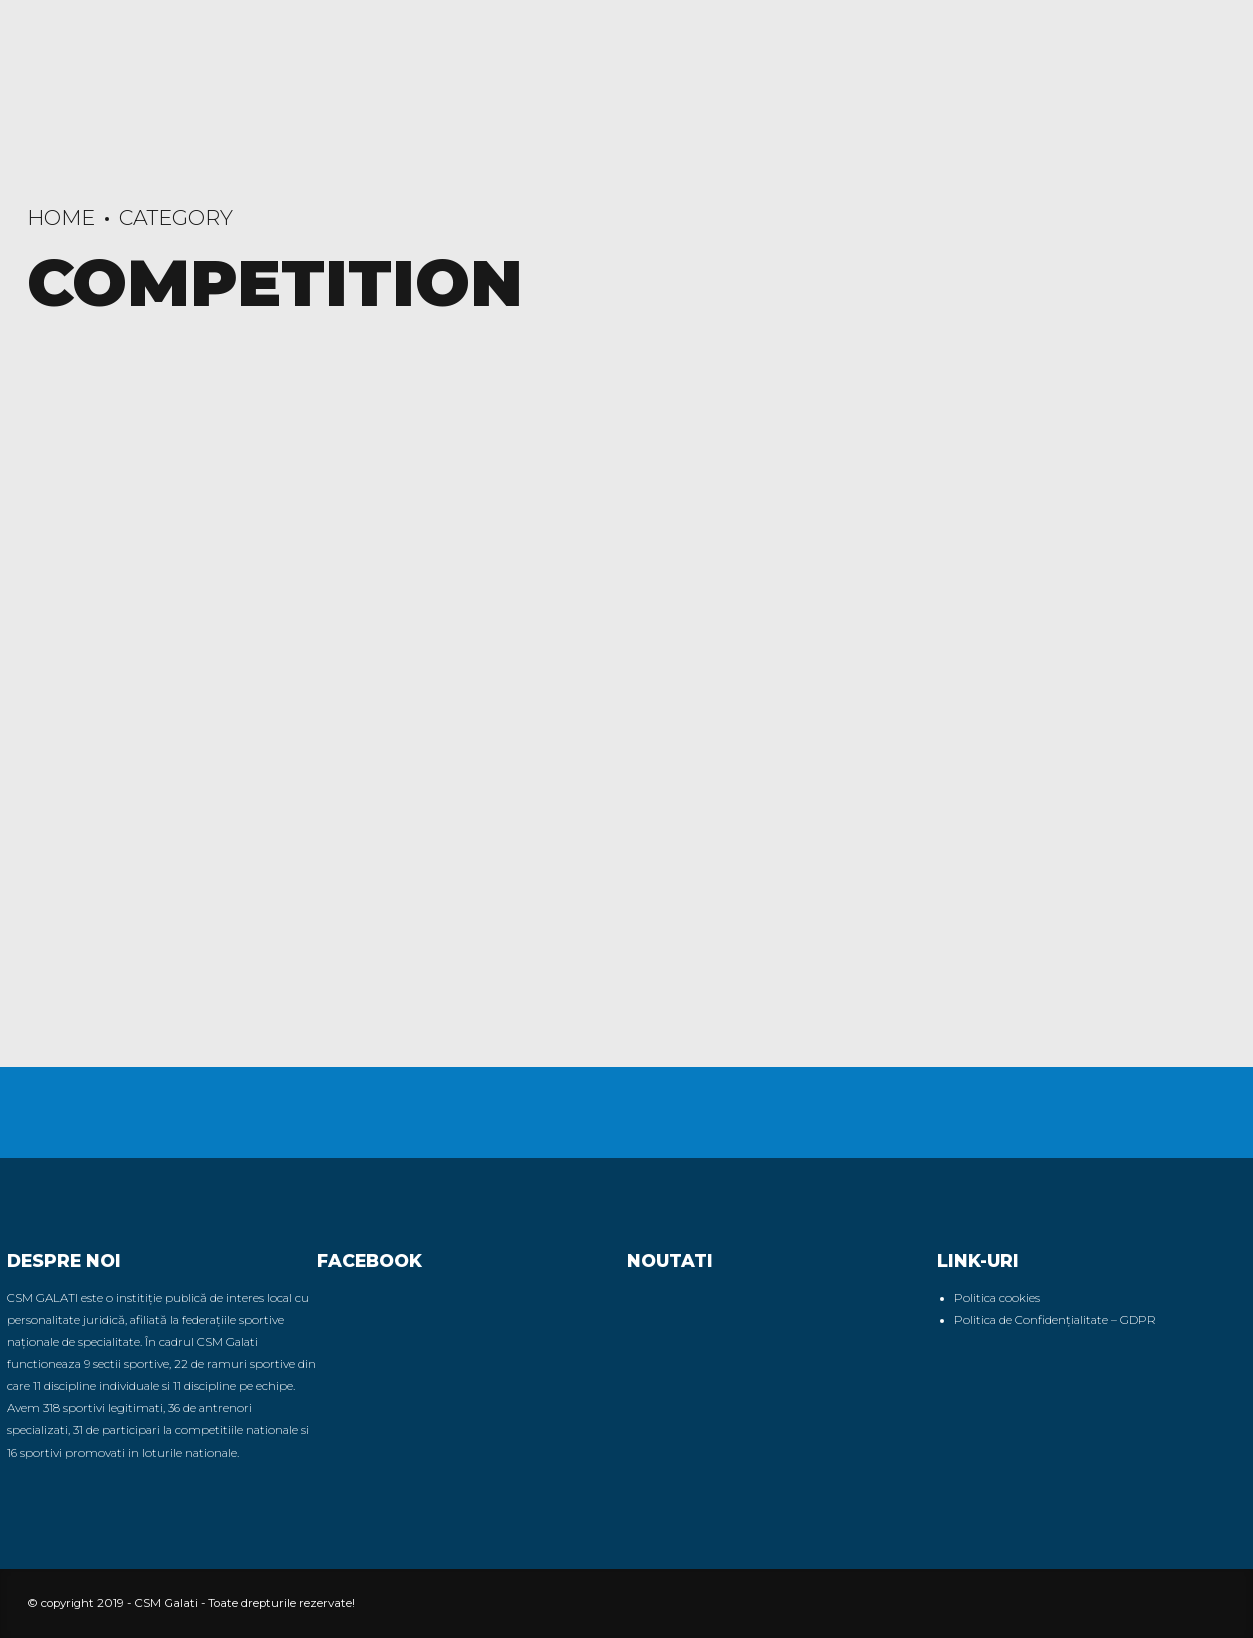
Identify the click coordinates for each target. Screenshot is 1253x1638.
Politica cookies (997, 1298)
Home (61, 217)
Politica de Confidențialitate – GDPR (1055, 1320)
